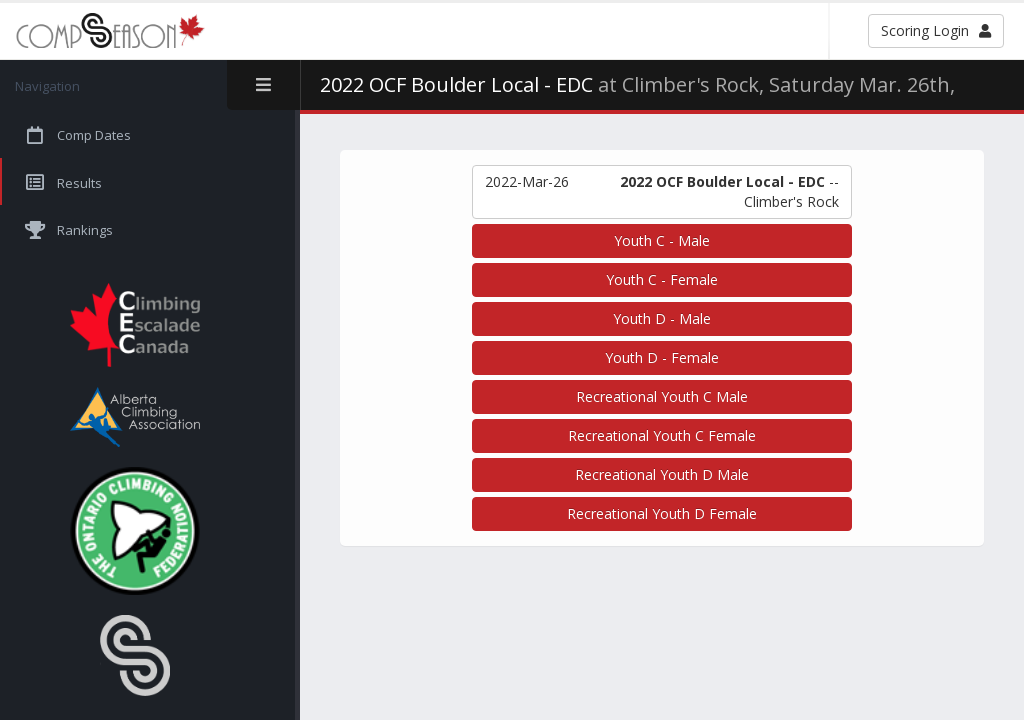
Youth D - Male (662, 318)
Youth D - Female (662, 357)
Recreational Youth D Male (662, 474)
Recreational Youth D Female (662, 513)
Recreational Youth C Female (662, 435)
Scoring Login (936, 30)
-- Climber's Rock (661, 191)
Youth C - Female (662, 279)
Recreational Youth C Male (662, 396)
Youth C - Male (662, 240)
